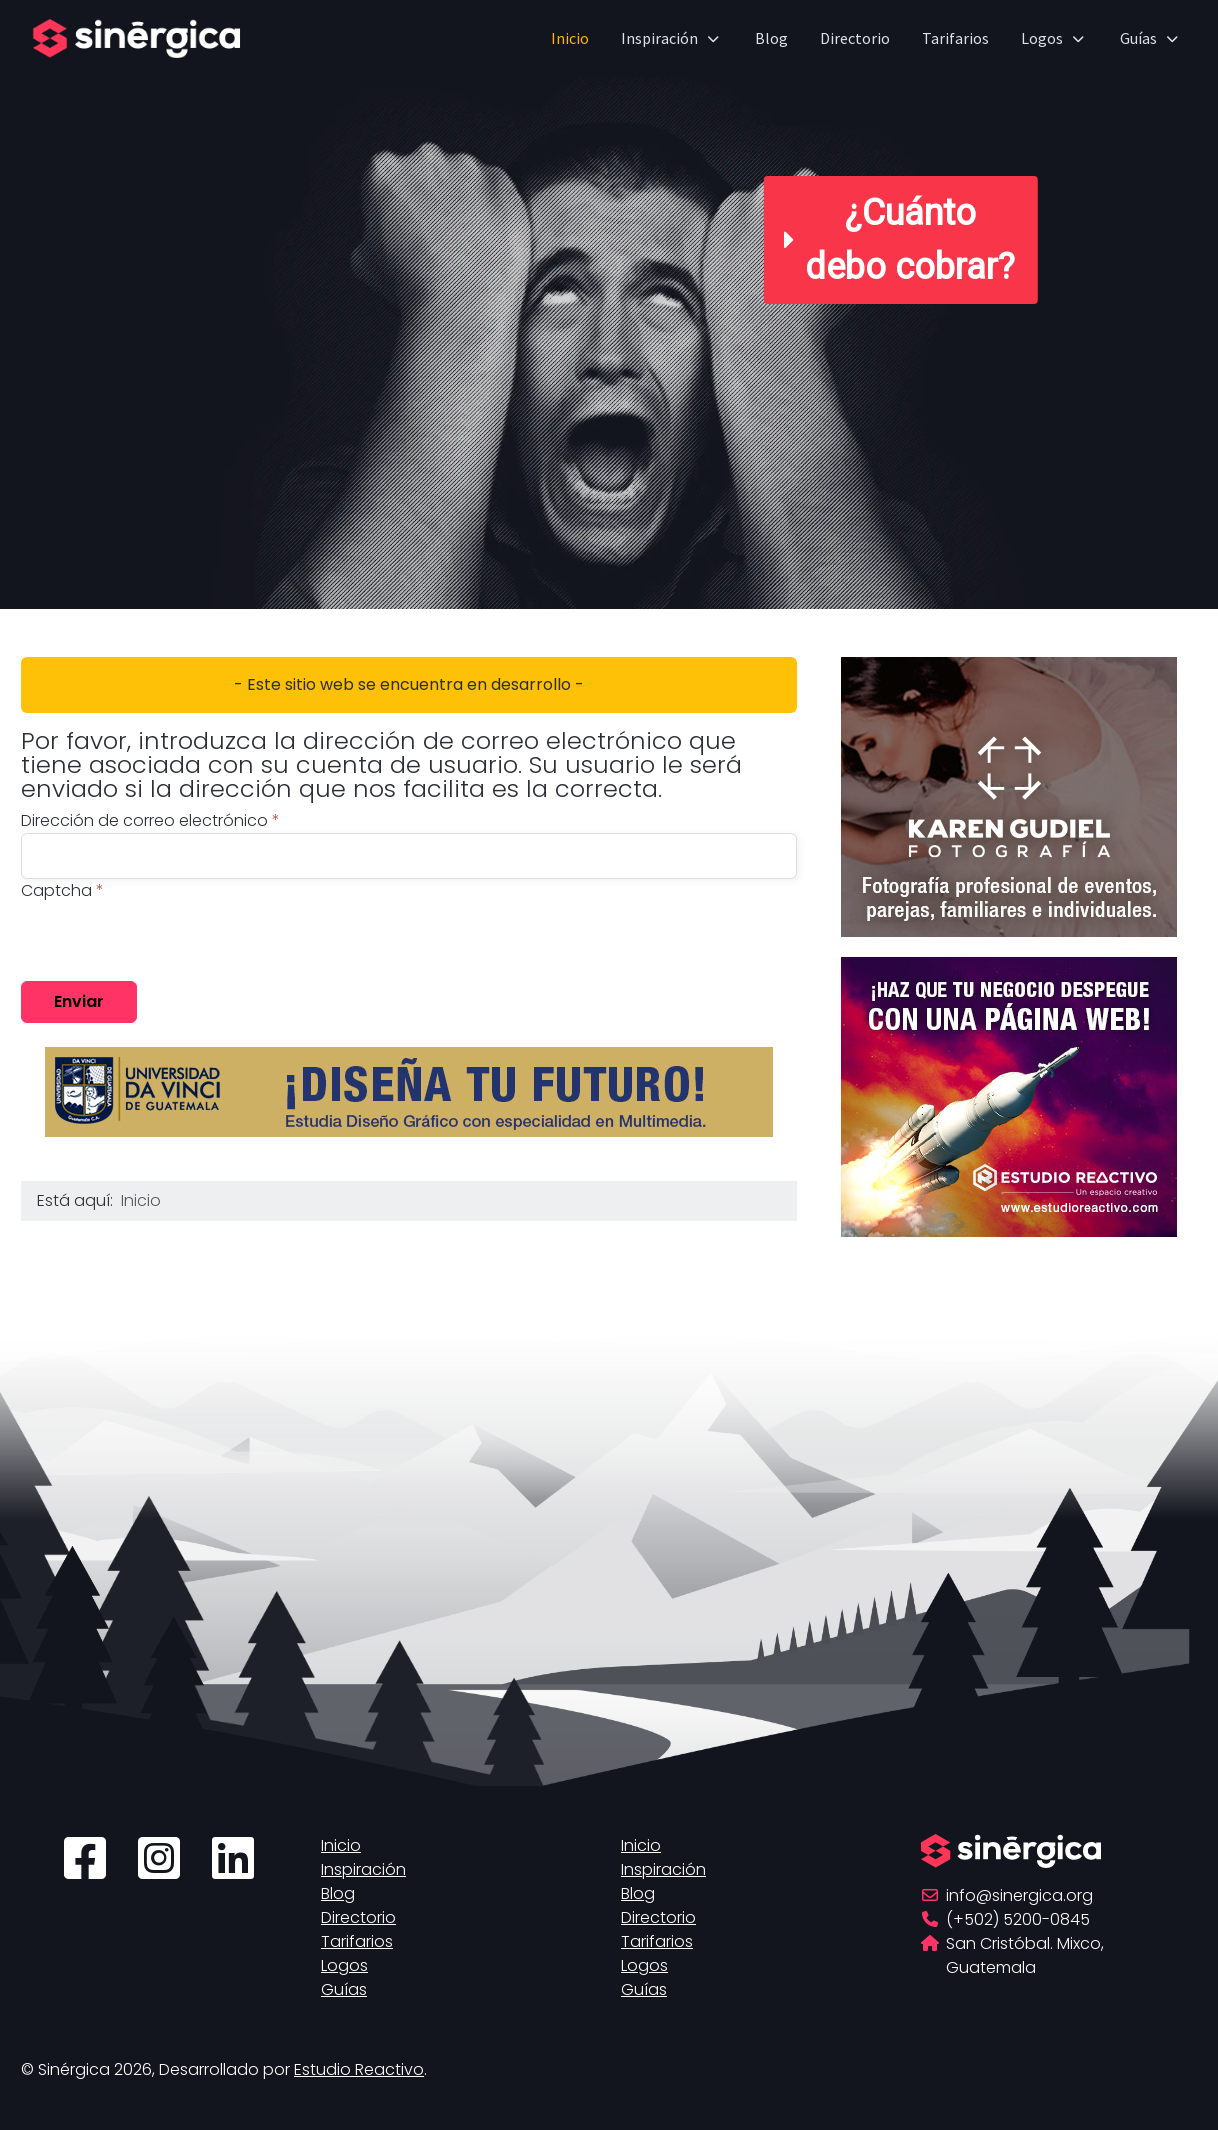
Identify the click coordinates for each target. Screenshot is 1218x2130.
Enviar (79, 1001)
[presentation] (173, 942)
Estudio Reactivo (359, 2069)
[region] (609, 304)
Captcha (62, 890)
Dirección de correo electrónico (150, 820)
